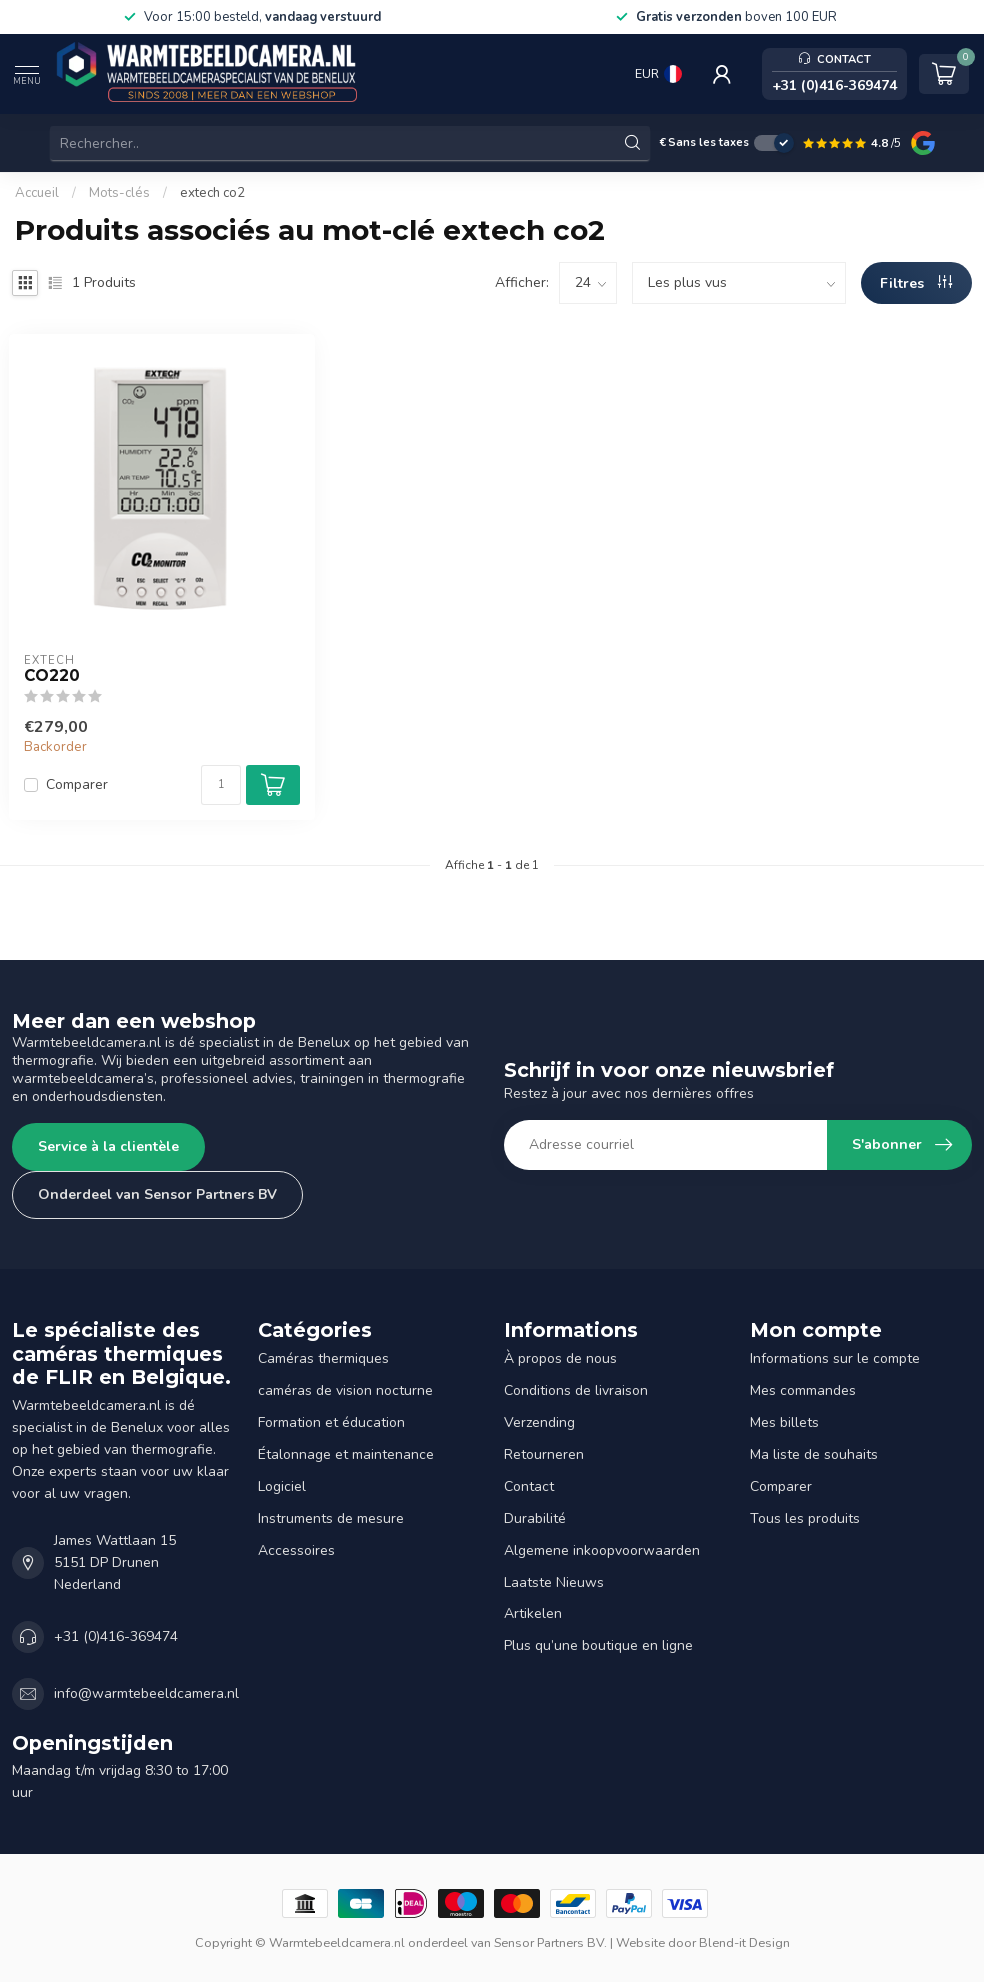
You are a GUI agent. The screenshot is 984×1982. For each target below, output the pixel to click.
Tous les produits (805, 1518)
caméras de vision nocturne (345, 1390)
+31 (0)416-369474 (116, 1636)
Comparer (77, 784)
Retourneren (544, 1454)
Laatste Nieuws (554, 1582)
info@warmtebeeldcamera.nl (146, 1693)
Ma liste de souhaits (814, 1454)
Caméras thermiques (323, 1358)
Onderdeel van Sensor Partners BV (157, 1194)
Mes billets (784, 1422)
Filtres (916, 283)
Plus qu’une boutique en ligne (598, 1645)
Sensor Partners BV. (550, 1942)
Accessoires (296, 1550)
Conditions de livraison (576, 1390)
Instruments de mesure (331, 1518)
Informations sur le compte (835, 1358)
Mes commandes (803, 1390)
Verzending (539, 1422)
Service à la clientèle (108, 1146)
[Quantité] (221, 785)
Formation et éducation (331, 1422)
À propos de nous (560, 1358)
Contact (529, 1486)
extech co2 (212, 193)
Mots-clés (119, 193)
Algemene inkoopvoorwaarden (602, 1550)
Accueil (37, 193)
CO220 (52, 676)
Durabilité (535, 1518)
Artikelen (533, 1613)
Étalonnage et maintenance (346, 1454)
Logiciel (282, 1486)
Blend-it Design (744, 1942)
